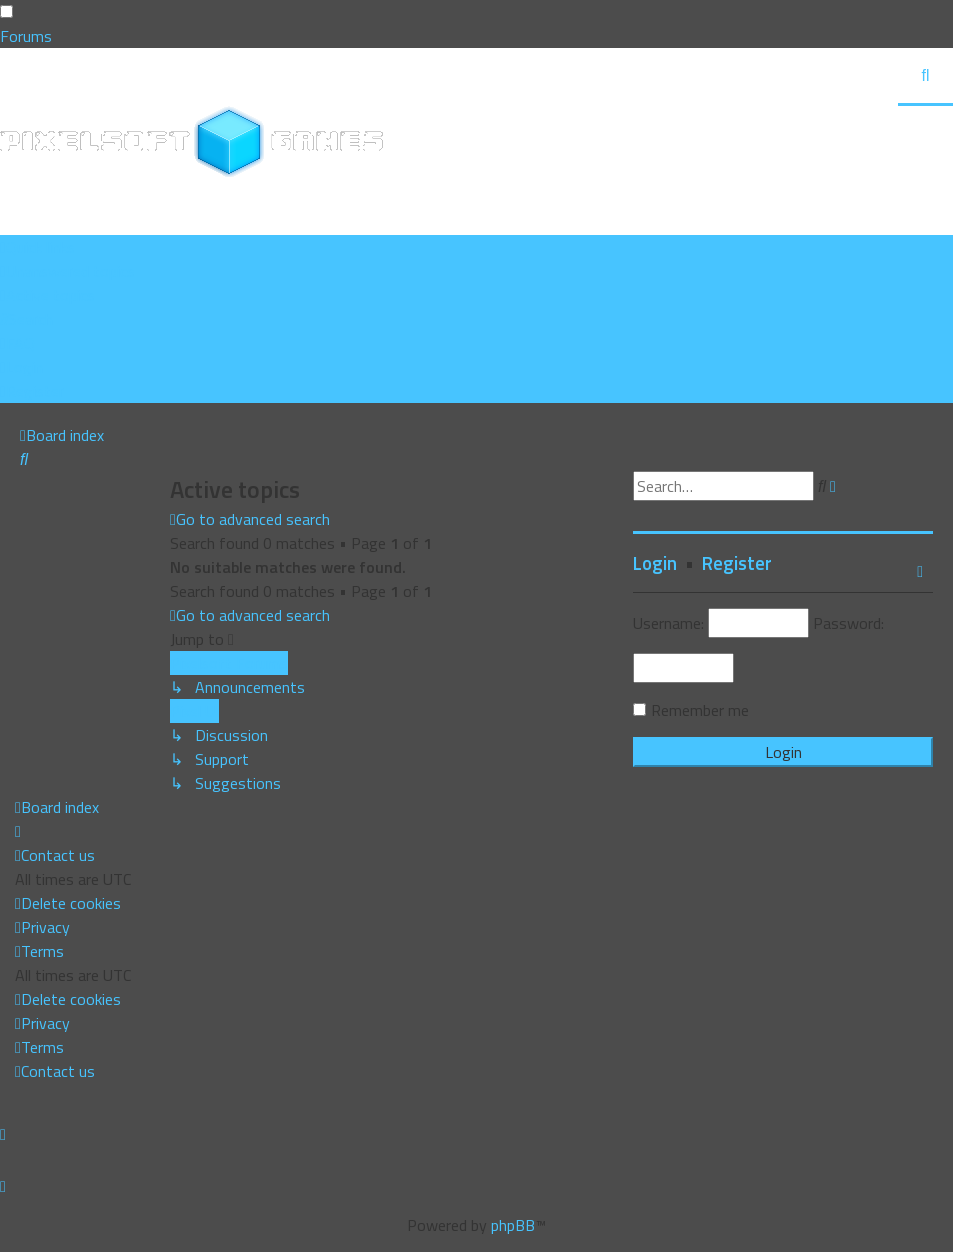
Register (737, 563)
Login (655, 563)
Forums (26, 36)
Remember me (700, 710)
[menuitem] (67, 271)
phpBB (513, 1225)
